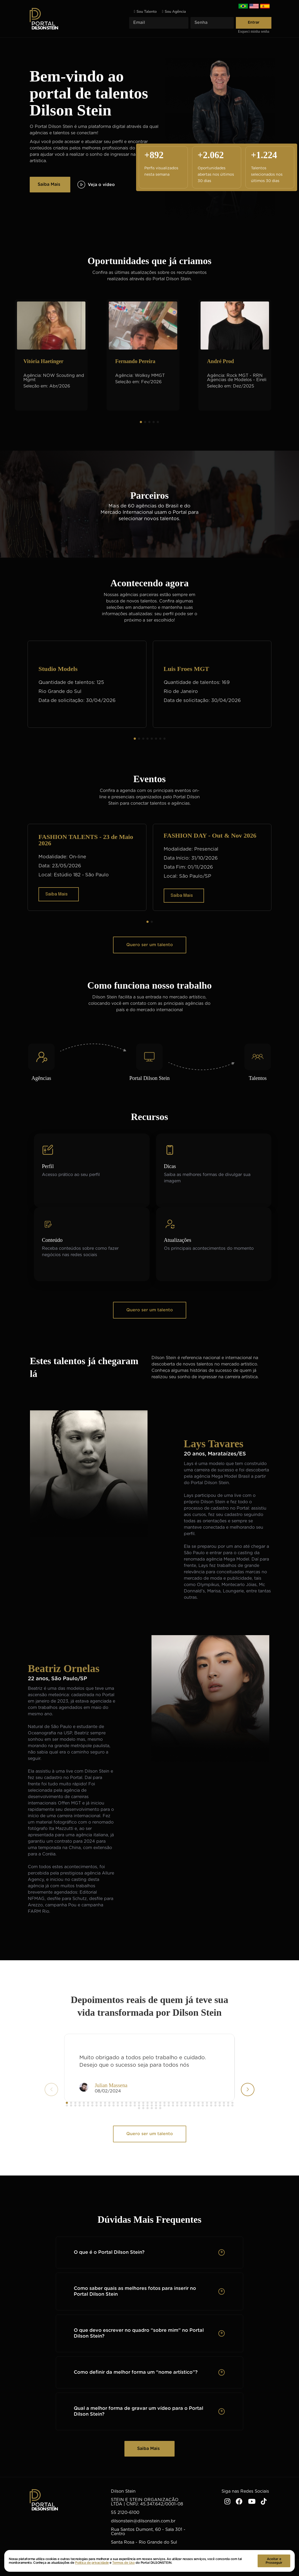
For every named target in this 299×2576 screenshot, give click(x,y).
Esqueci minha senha (253, 31)
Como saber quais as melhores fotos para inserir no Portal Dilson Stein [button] (135, 2291)
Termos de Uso (123, 2562)
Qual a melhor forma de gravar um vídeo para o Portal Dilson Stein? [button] (138, 2411)
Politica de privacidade (92, 2562)
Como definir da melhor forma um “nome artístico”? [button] (136, 2372)
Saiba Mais (49, 184)
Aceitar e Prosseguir (274, 2560)
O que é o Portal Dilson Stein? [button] (109, 2252)
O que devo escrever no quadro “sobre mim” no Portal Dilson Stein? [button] (139, 2333)
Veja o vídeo (96, 184)
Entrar (253, 22)
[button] (141, 422)
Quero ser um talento (149, 945)
